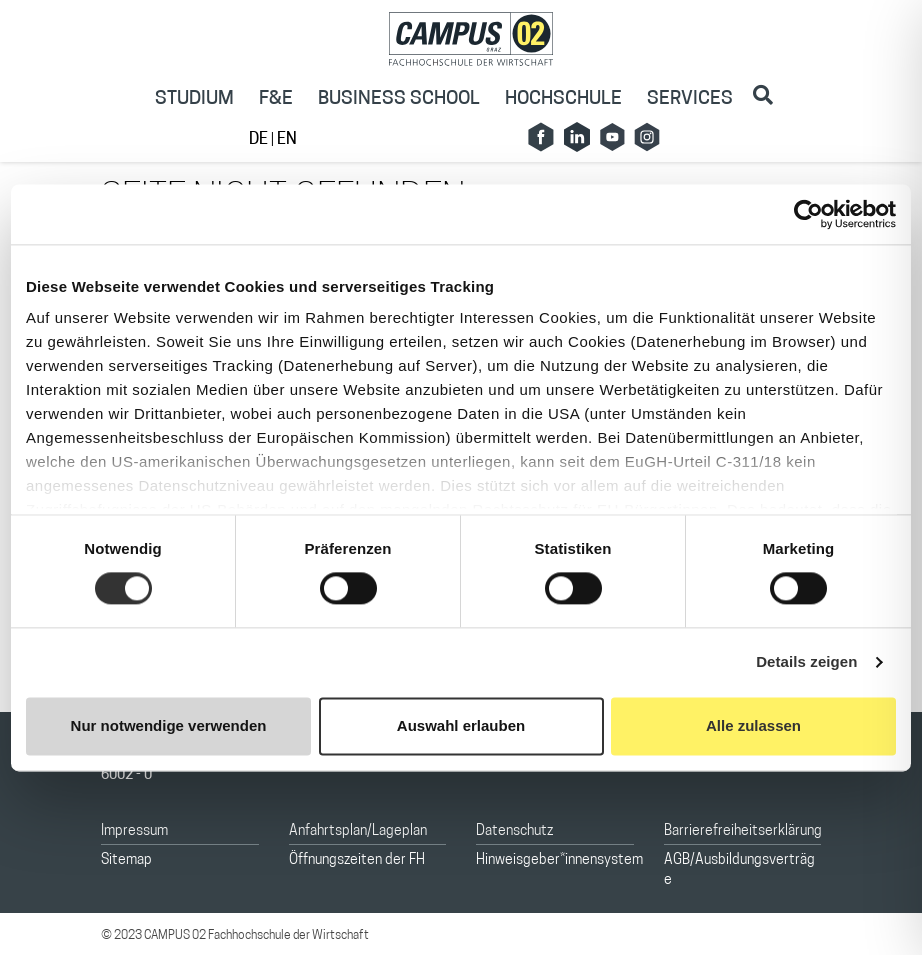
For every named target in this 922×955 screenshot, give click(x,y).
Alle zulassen (753, 725)
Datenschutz (514, 831)
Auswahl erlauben (461, 725)
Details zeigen (806, 662)
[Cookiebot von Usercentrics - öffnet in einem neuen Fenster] (808, 214)
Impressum (134, 831)
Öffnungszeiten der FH (357, 860)
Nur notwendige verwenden (169, 725)
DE (260, 140)
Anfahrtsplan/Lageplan (358, 831)
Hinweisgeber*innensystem (559, 860)
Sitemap (126, 860)
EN (287, 140)
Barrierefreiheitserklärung (743, 831)
